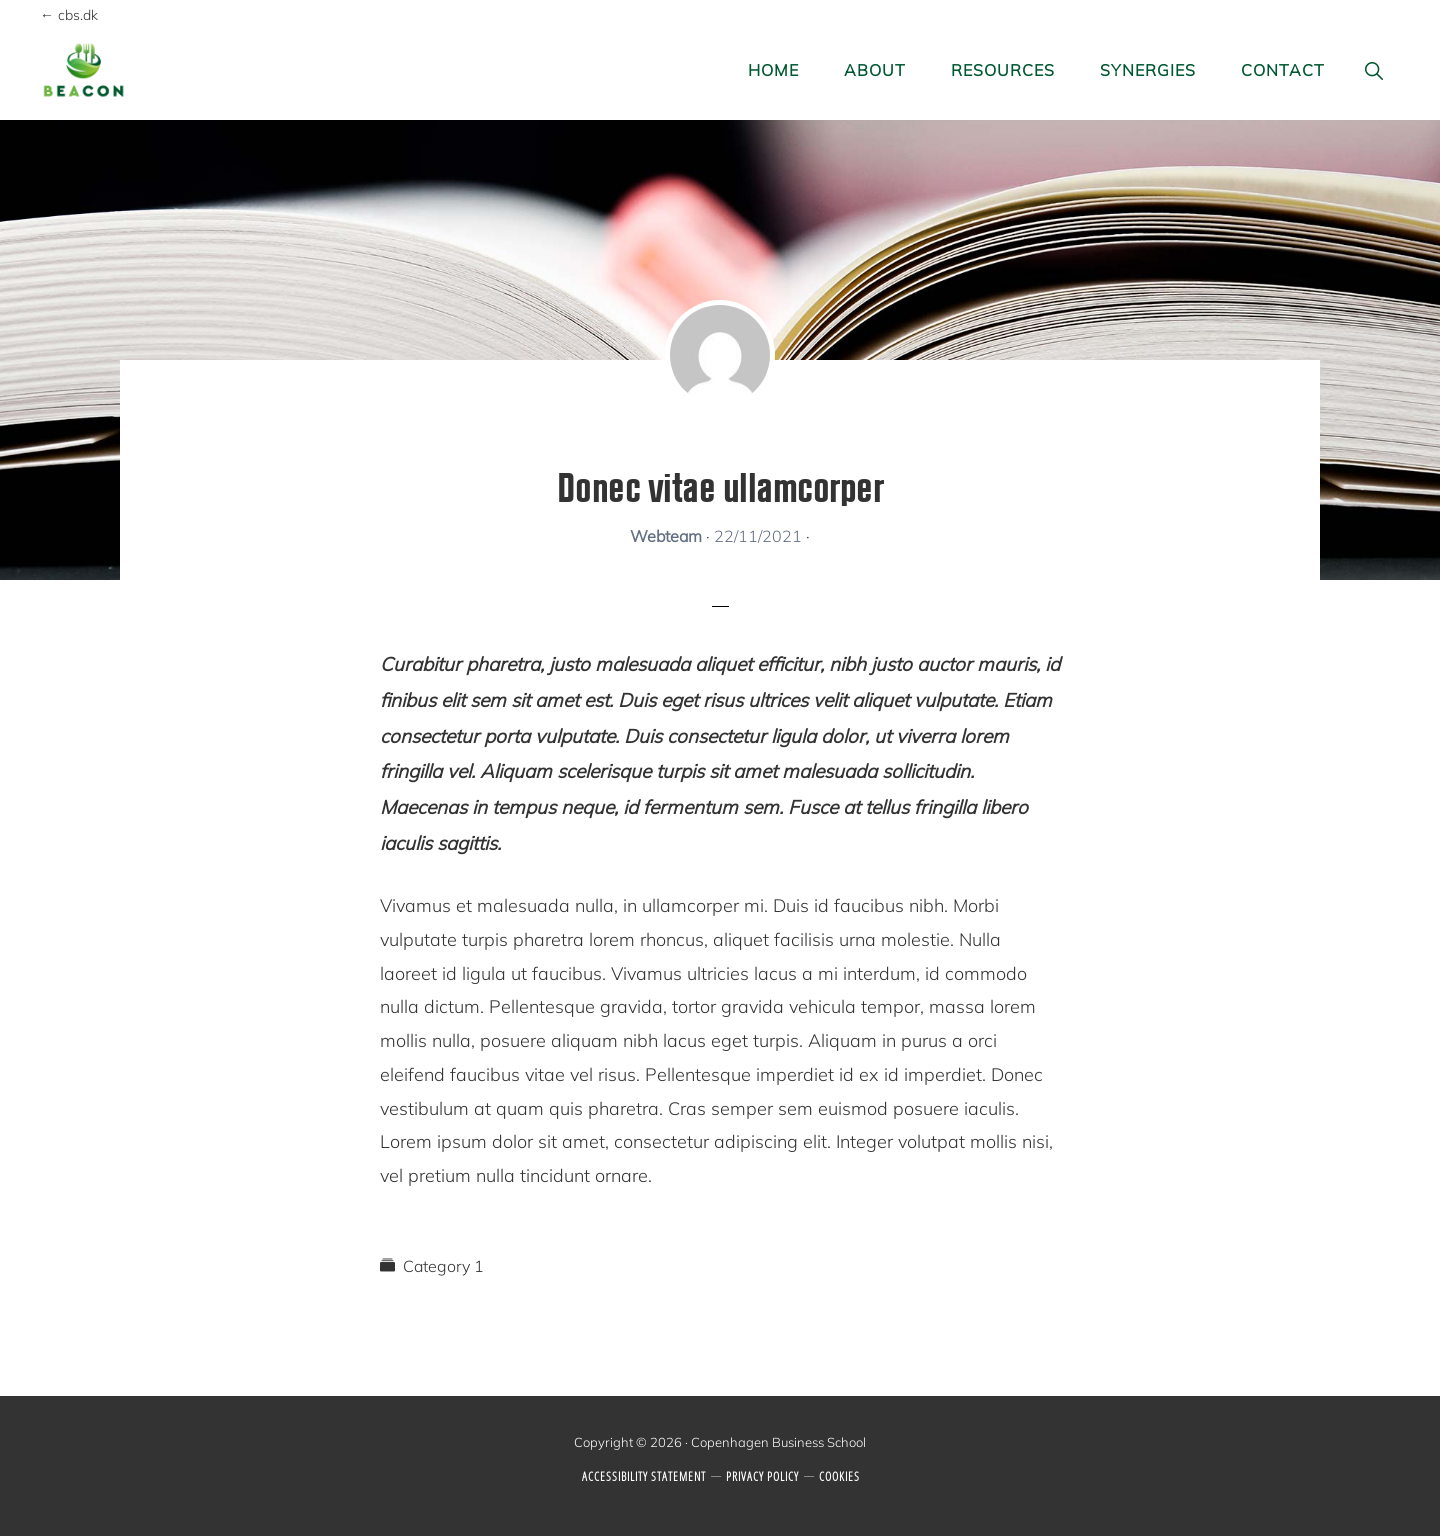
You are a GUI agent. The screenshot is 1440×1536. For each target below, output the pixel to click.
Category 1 (443, 1266)
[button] (1375, 70)
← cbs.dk (69, 15)
